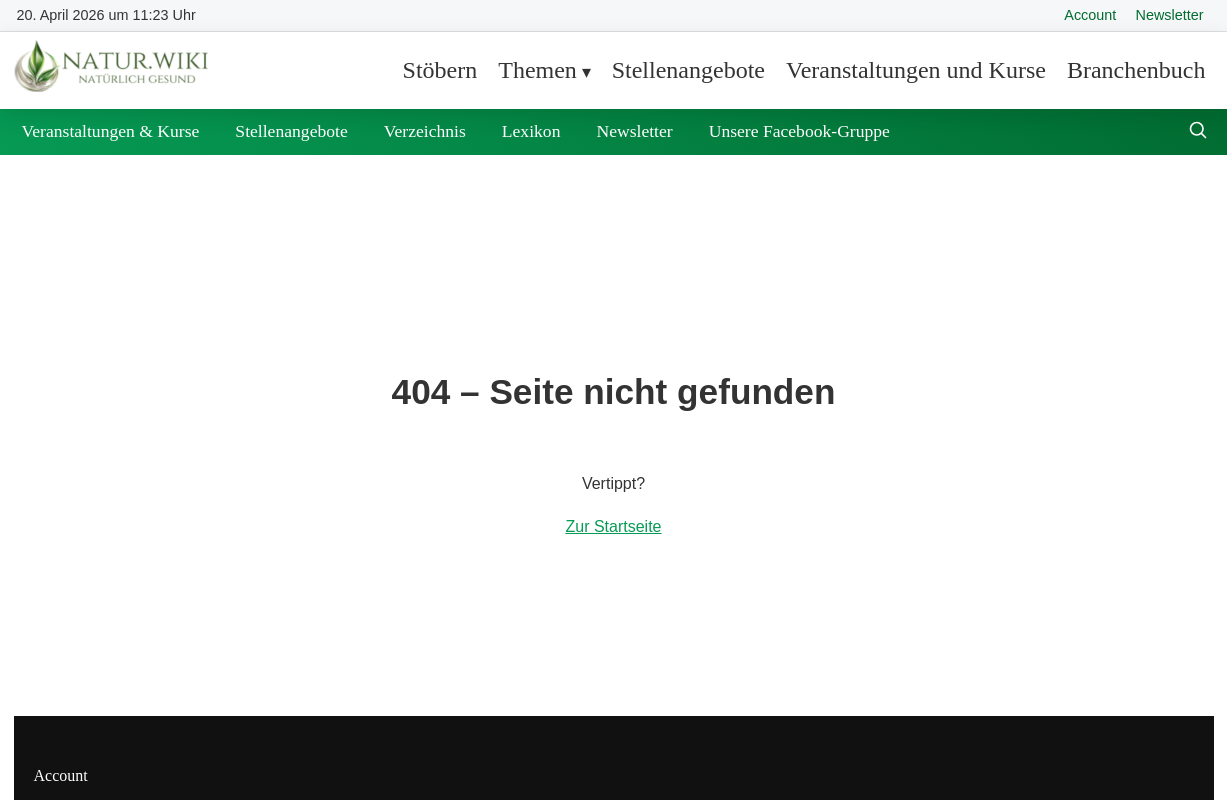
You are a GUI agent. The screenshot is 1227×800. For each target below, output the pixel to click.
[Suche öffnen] (1198, 132)
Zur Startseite (613, 526)
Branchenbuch (1136, 70)
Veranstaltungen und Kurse (916, 70)
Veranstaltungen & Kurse (111, 131)
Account (1090, 15)
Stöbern (440, 70)
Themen (537, 70)
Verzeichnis (425, 131)
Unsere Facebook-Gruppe (799, 131)
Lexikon (531, 131)
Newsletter (1170, 15)
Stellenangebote (688, 70)
